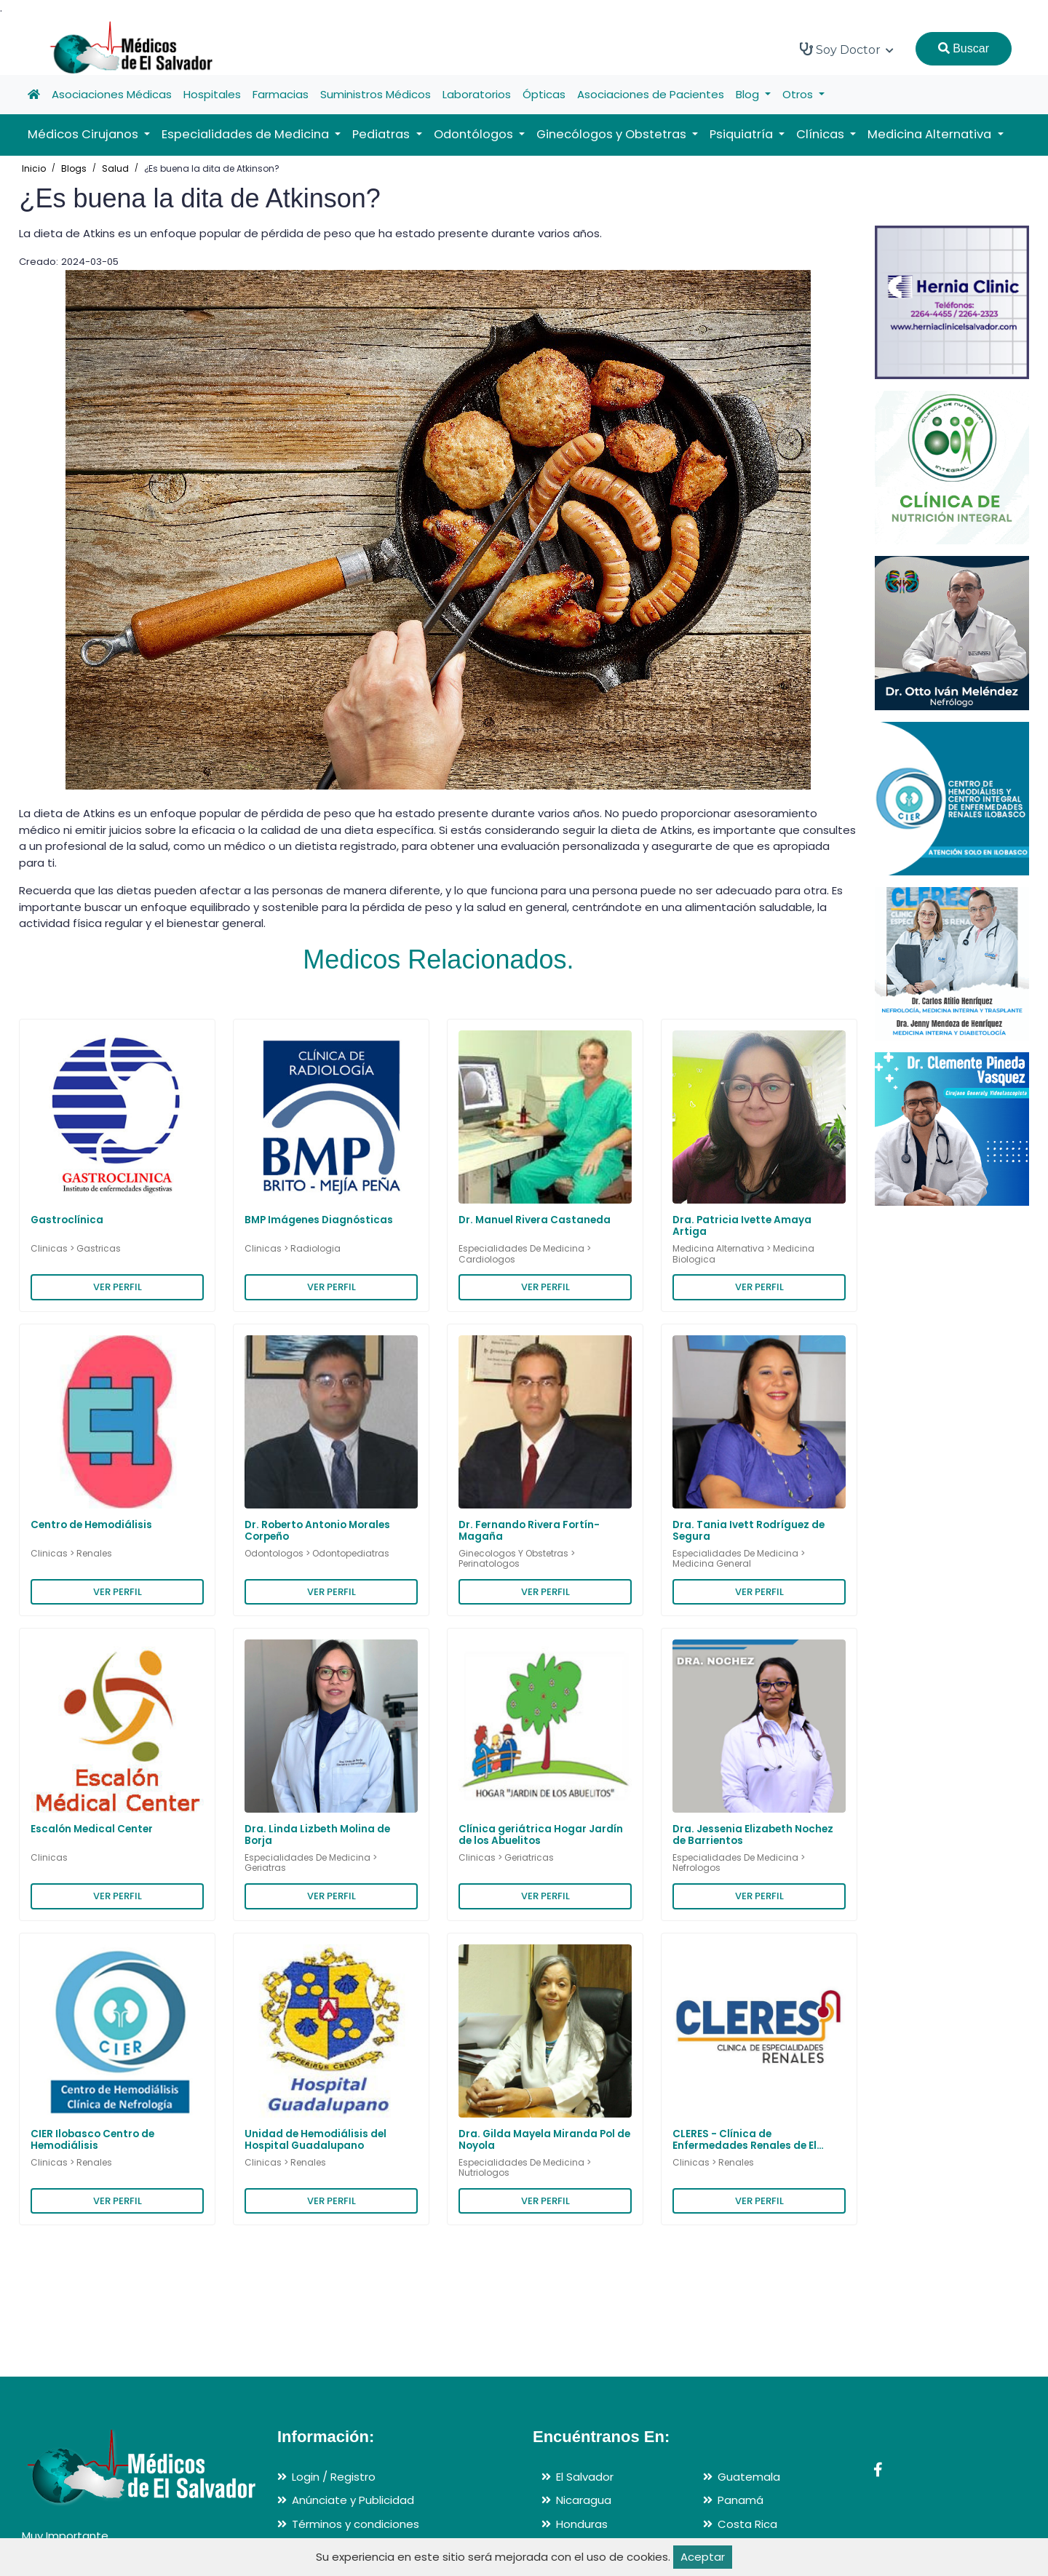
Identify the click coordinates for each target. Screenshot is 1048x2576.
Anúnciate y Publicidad (353, 2500)
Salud (115, 168)
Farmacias (281, 94)
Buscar (963, 48)
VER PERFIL (117, 1287)
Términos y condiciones (355, 2524)
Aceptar (702, 2556)
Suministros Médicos (375, 94)
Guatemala (749, 2476)
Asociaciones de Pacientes (650, 94)
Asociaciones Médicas (112, 94)
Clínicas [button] (821, 134)
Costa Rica (747, 2524)
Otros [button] (799, 94)
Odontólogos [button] (475, 134)
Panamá (740, 2500)
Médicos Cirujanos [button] (84, 134)
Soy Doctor (847, 49)
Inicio (34, 168)
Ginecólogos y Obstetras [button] (612, 134)
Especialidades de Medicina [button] (247, 134)
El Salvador (585, 2476)
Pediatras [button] (382, 134)
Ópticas (544, 94)
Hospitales (212, 94)
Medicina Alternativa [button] (931, 134)
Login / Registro (334, 2476)
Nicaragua (583, 2500)
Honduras (582, 2524)
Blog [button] (749, 94)
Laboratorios (476, 94)
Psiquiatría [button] (743, 134)
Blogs (74, 168)
